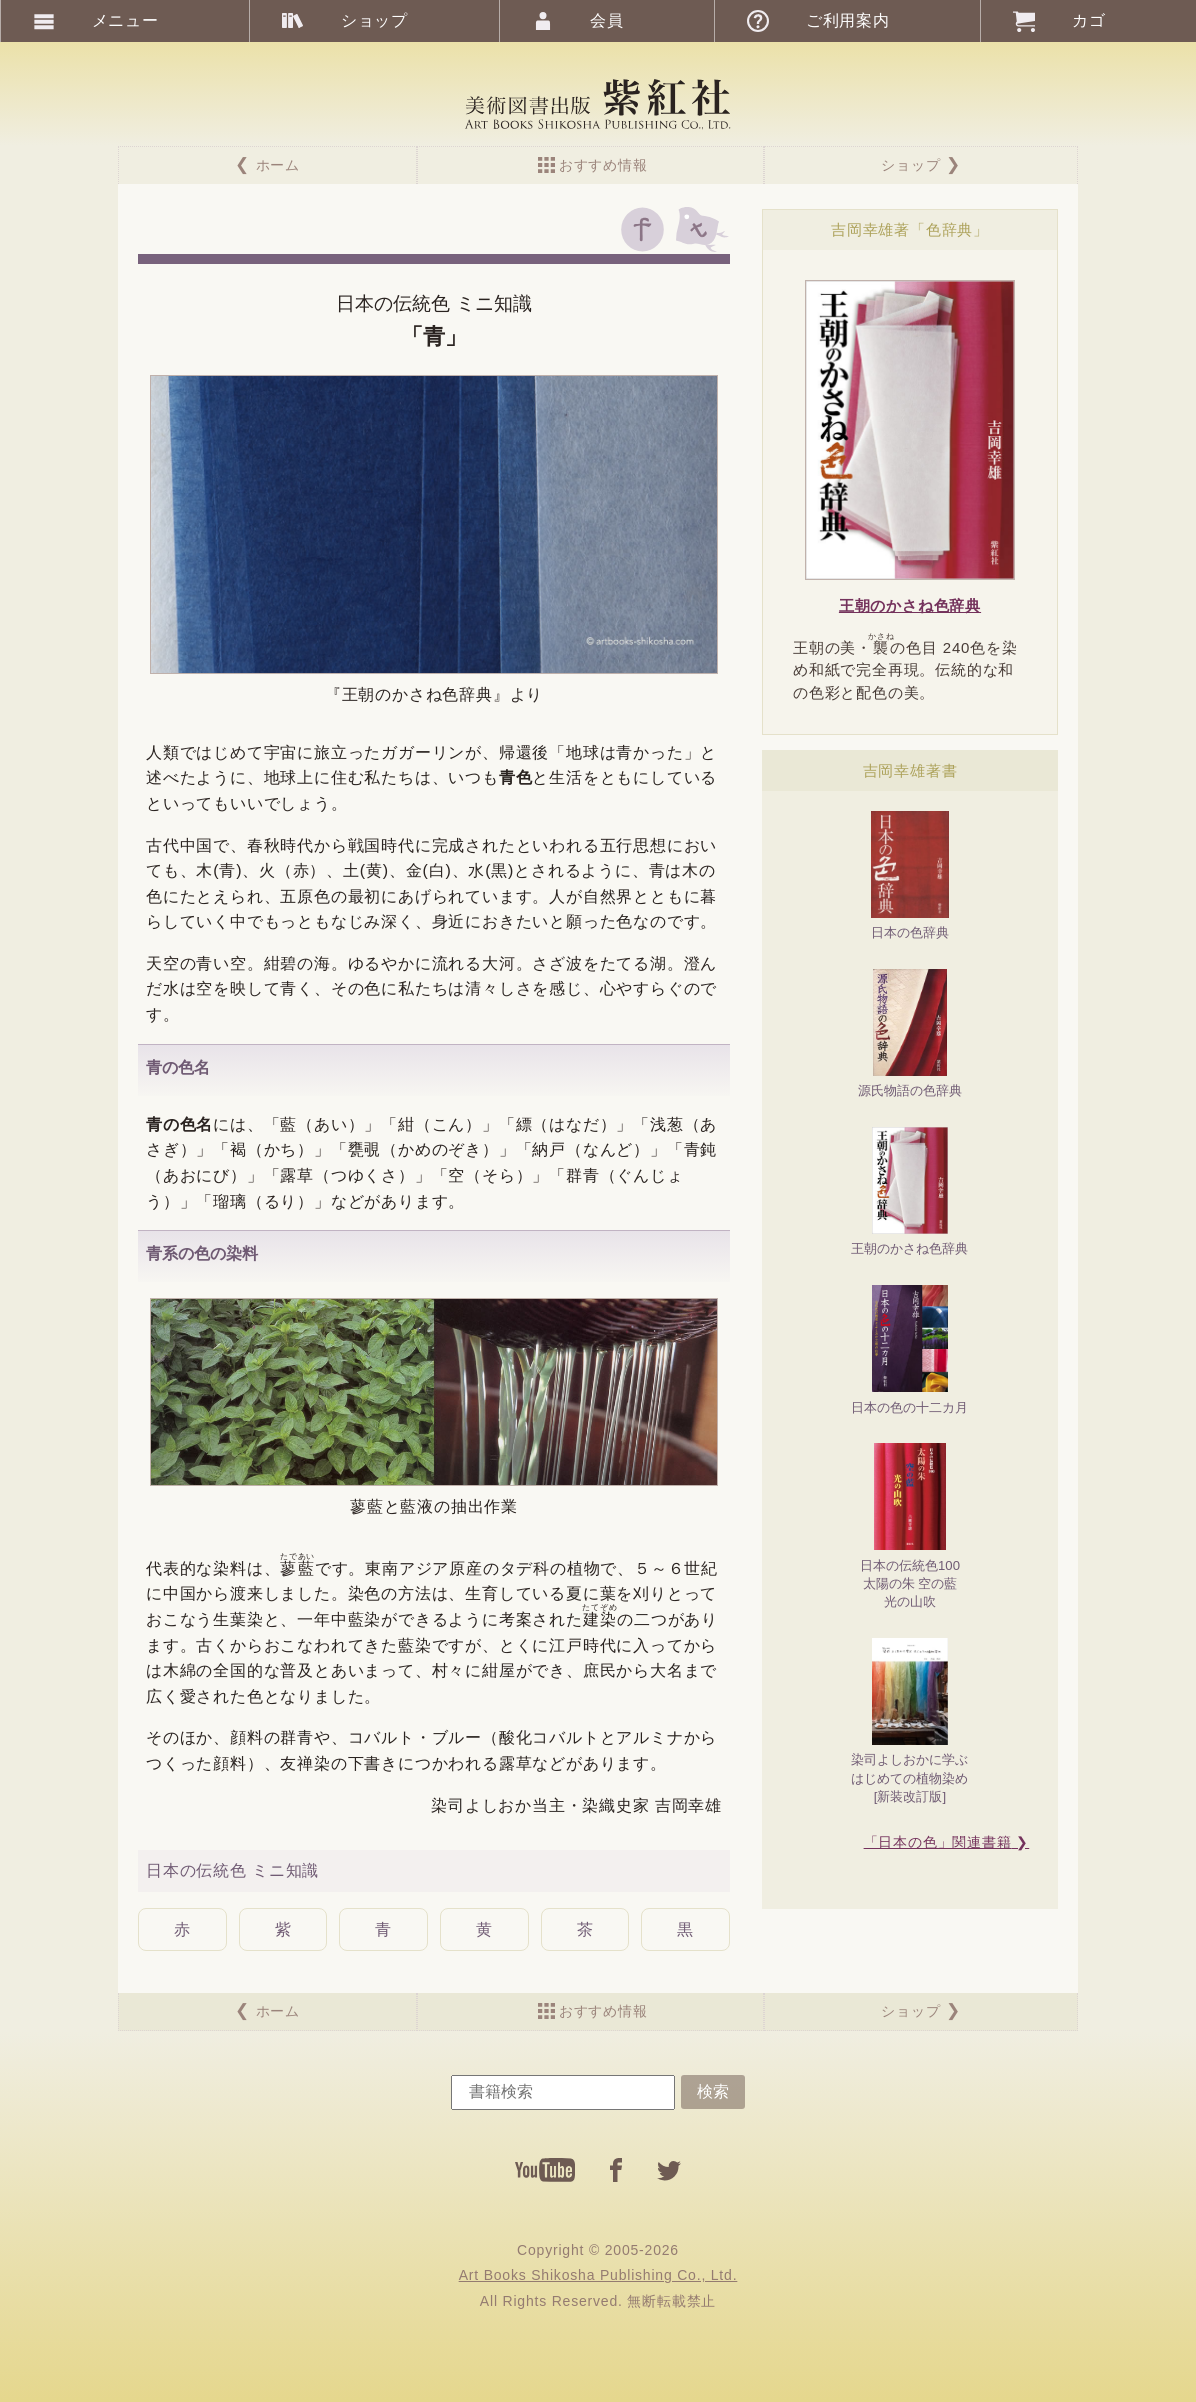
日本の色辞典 (910, 876)
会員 (607, 20)
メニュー (125, 20)
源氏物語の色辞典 (910, 1034)
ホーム (278, 165)
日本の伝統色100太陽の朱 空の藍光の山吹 (910, 1526)
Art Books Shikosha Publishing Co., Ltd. (598, 2275)
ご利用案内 (848, 20)
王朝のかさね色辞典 (909, 1192)
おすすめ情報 (603, 165)
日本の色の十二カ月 (909, 1350)
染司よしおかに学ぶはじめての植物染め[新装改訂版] (909, 1721)
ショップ (910, 165)
